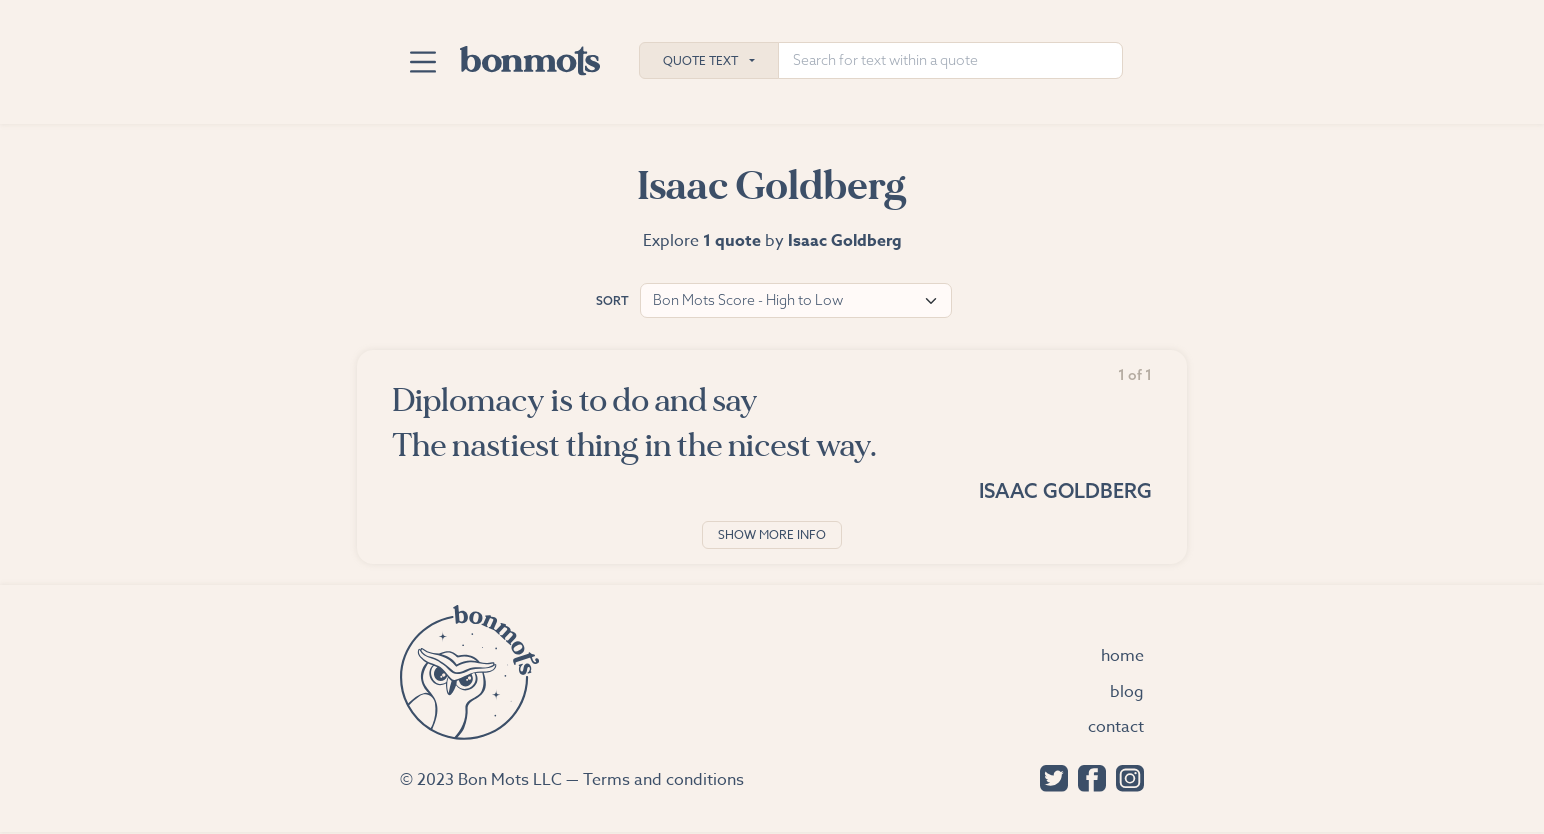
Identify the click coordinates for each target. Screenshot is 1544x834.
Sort (612, 300)
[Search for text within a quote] (950, 60)
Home (1122, 656)
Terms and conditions (663, 780)
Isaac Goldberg (1065, 490)
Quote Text (700, 60)
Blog (1127, 692)
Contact (1116, 727)
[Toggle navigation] (422, 62)
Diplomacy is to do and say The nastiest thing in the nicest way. (634, 423)
